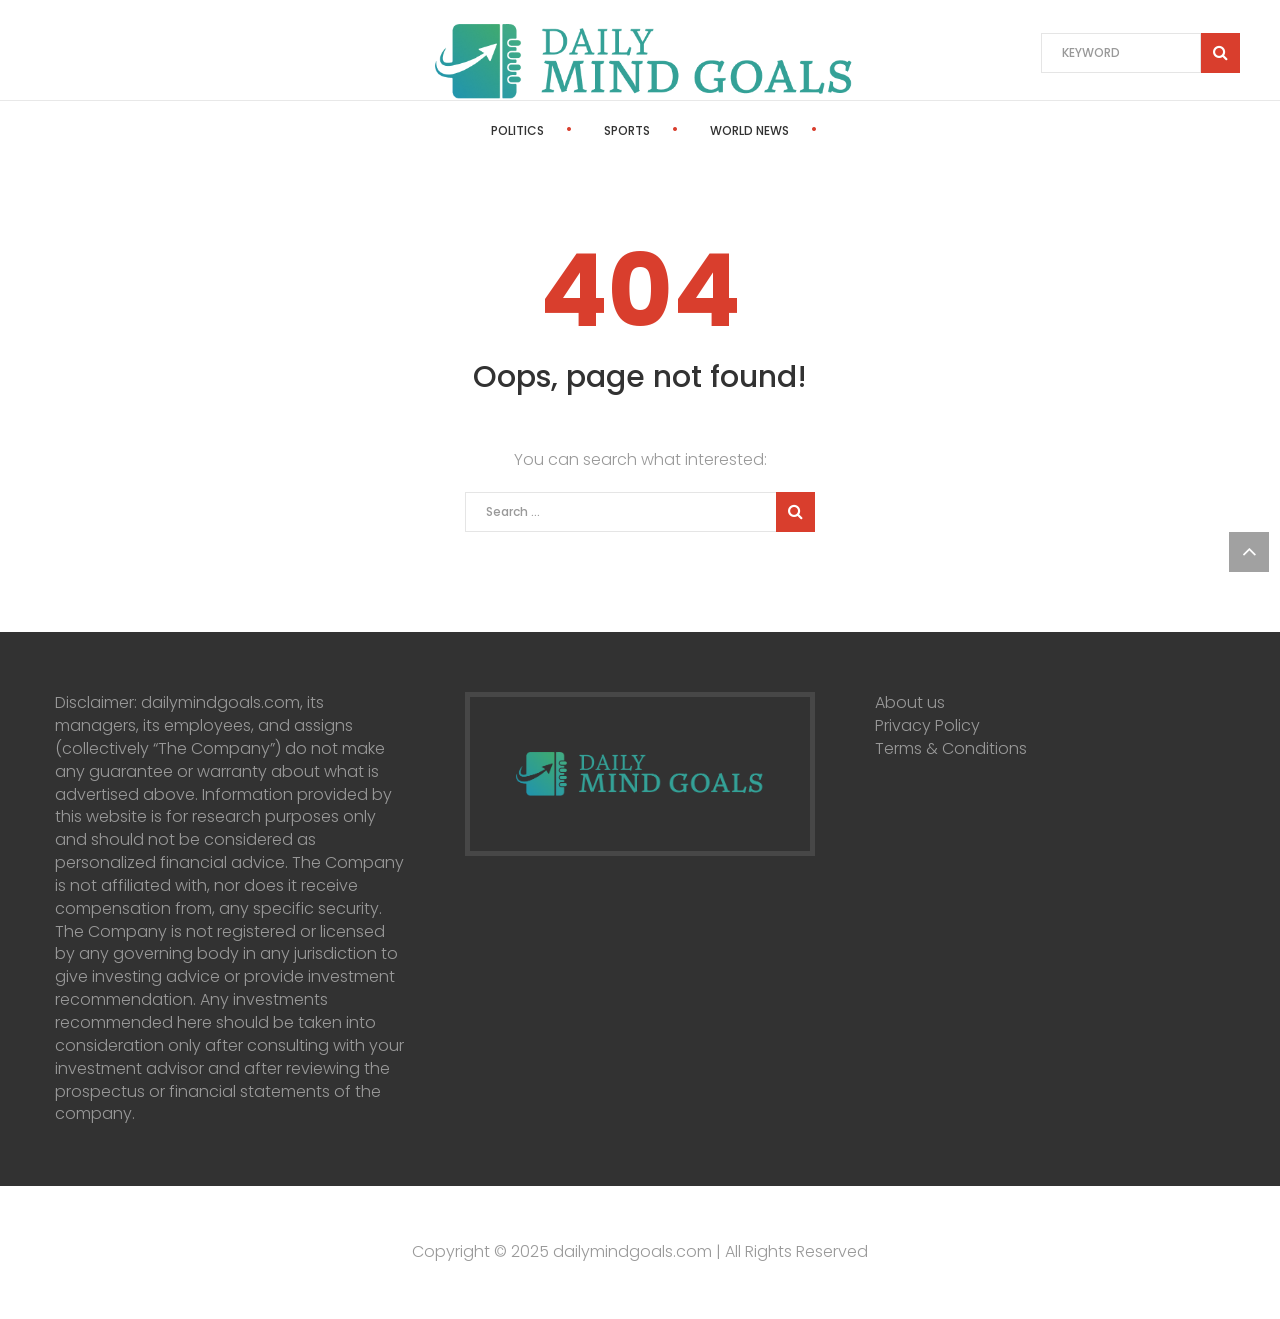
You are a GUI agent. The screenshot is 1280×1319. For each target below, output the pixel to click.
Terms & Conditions (951, 748)
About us (910, 702)
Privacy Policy (927, 725)
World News (695, 130)
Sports (573, 130)
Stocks (819, 130)
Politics (463, 130)
